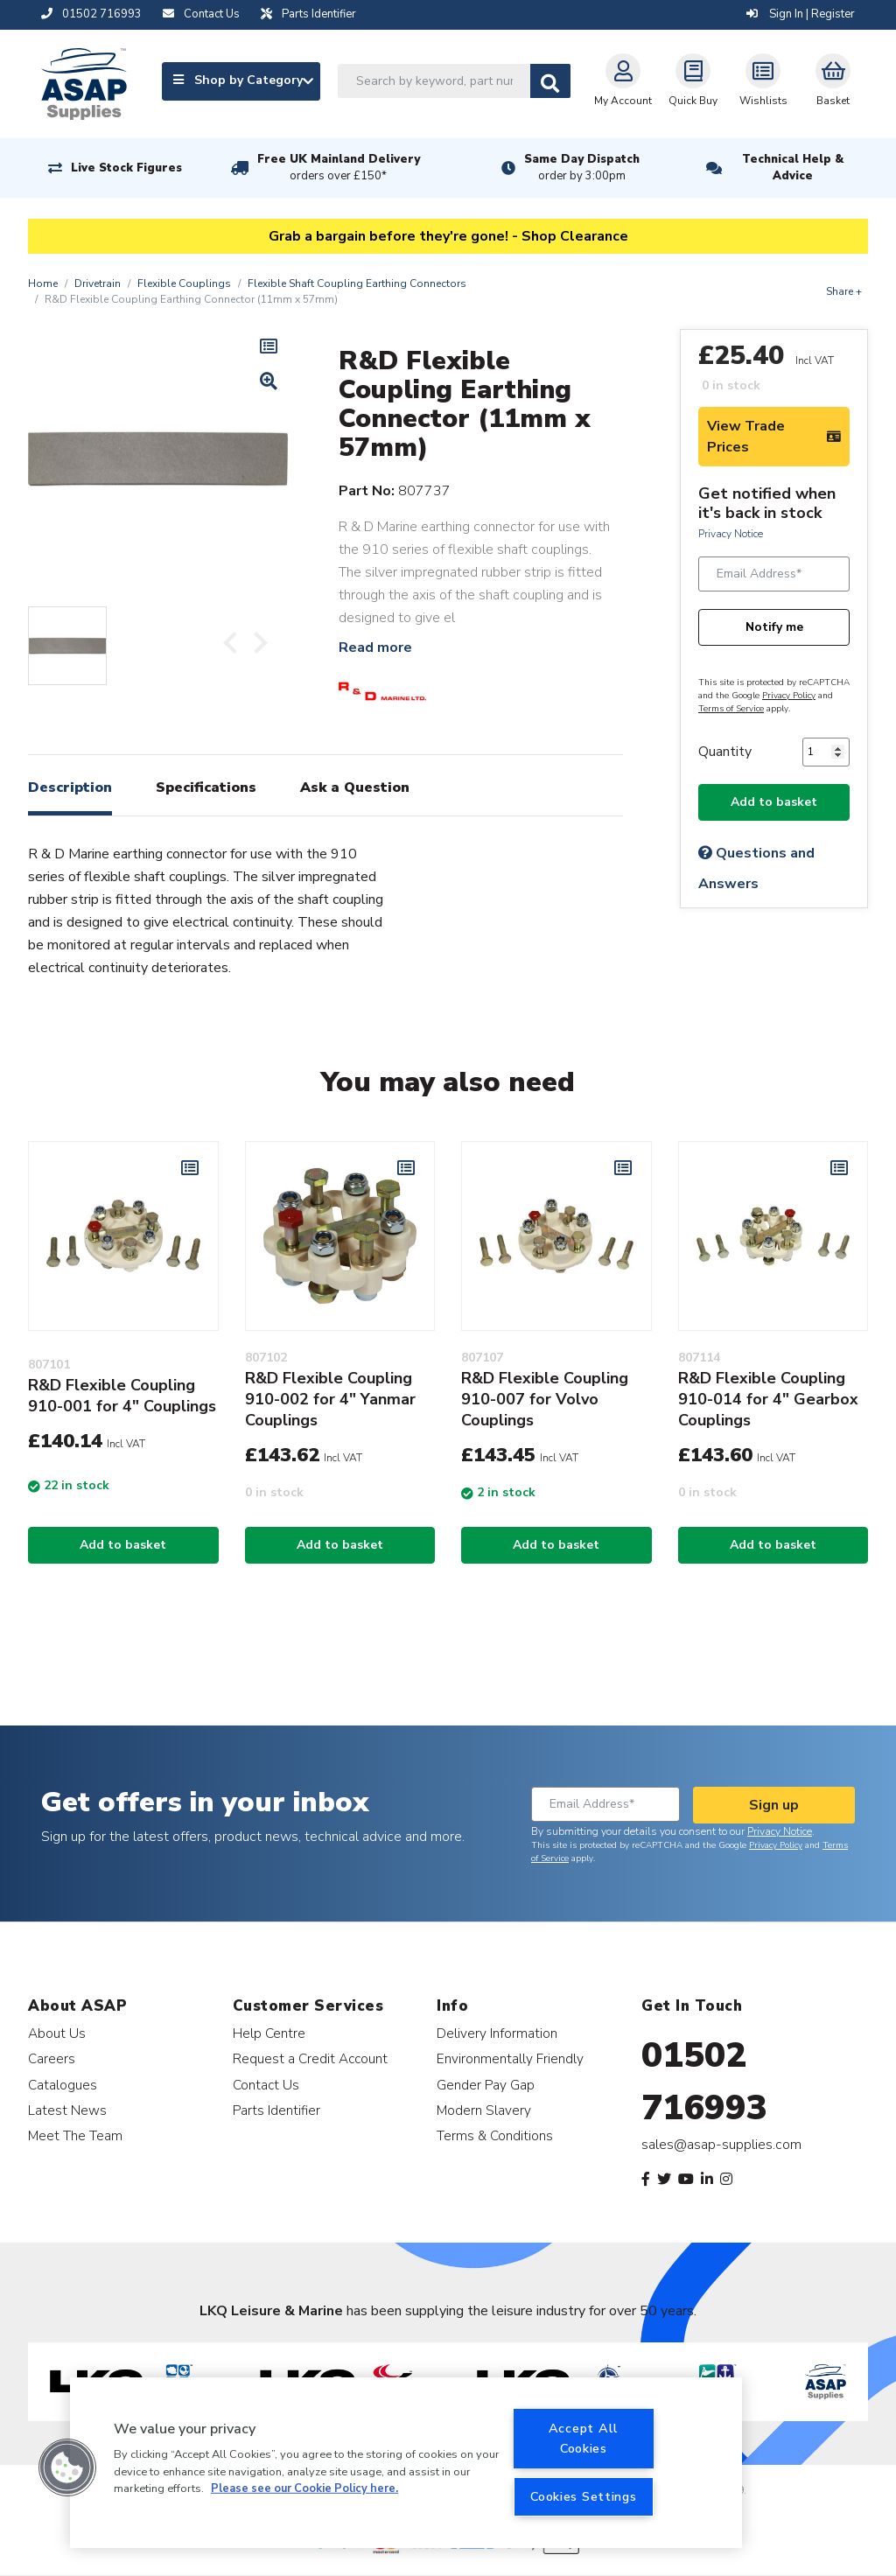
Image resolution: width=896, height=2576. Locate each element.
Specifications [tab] (206, 787)
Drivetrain (97, 283)
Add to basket (774, 802)
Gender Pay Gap (486, 2085)
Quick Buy (693, 80)
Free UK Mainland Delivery (338, 168)
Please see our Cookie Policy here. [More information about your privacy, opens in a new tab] (304, 2488)
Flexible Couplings (184, 283)
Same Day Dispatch (582, 168)
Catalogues (62, 2085)
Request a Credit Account (310, 2058)
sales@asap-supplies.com (721, 2144)
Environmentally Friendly (510, 2058)
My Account (623, 80)
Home (43, 283)
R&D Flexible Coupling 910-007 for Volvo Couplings (544, 1399)
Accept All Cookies (584, 2438)
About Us (57, 2033)
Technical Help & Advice (793, 167)
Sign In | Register (800, 14)
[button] (67, 2468)
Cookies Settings (583, 2496)
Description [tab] (70, 787)
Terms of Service (731, 709)
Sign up (774, 1805)
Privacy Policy (789, 696)
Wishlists (763, 80)
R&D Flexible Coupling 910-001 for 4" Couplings (122, 1396)
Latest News (67, 2110)
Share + (844, 291)
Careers (51, 2058)
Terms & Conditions (495, 2135)
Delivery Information (497, 2033)
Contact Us (266, 2085)
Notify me (774, 627)
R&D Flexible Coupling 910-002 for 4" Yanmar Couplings (330, 1399)
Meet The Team (75, 2135)
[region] (406, 2462)
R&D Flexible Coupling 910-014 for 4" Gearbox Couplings (768, 1399)
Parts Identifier (276, 2110)
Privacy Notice (730, 534)
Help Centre (269, 2033)
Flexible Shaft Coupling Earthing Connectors (357, 283)
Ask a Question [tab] (355, 787)
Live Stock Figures (126, 168)
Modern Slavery (484, 2110)
